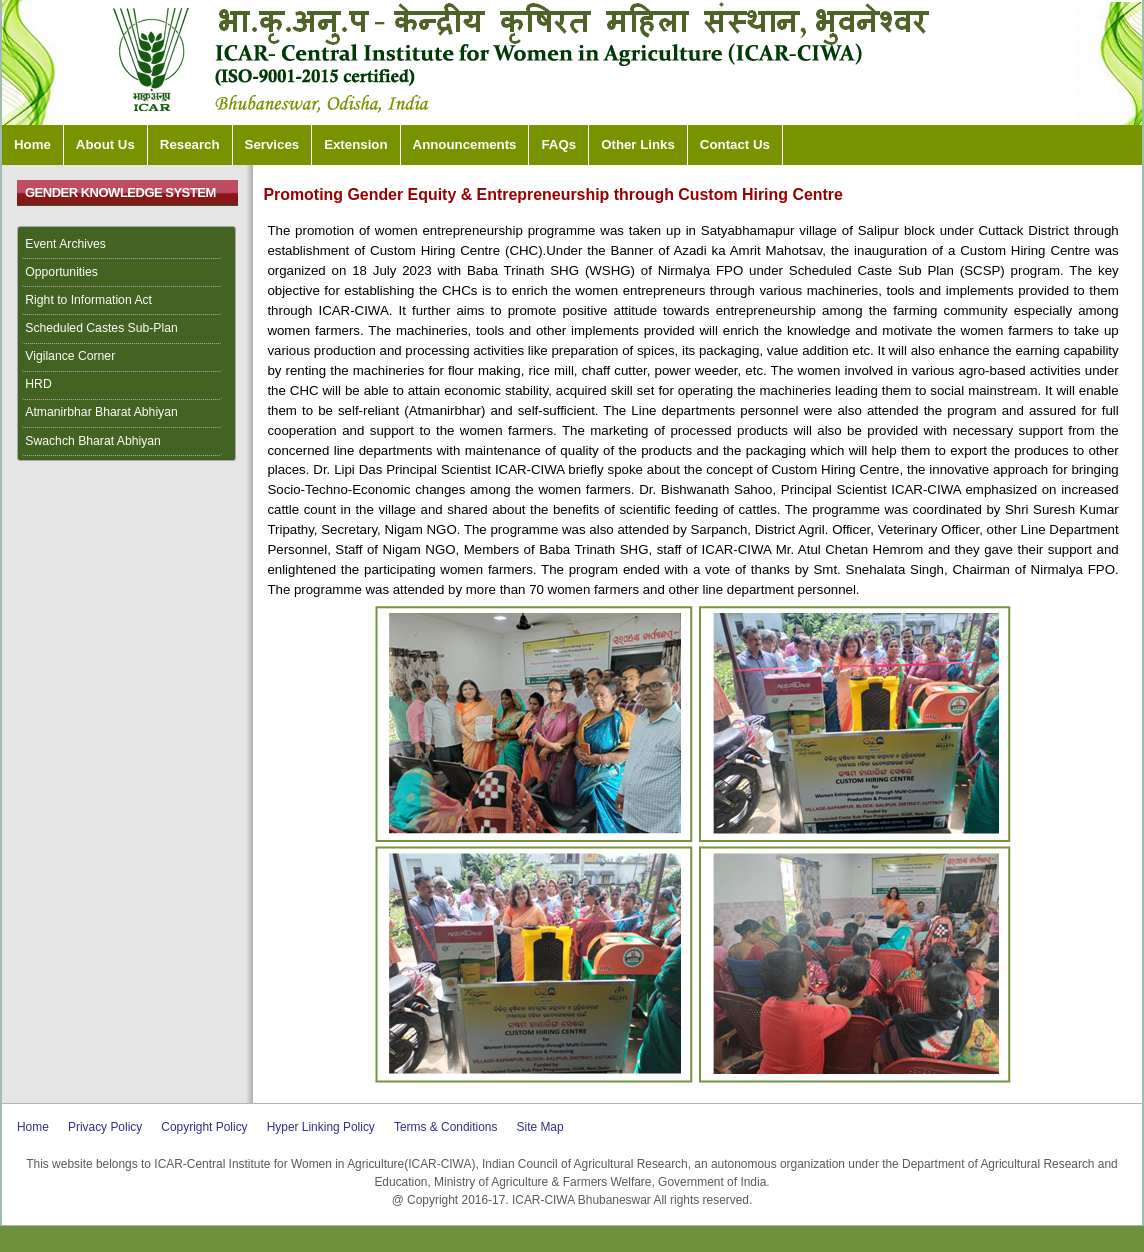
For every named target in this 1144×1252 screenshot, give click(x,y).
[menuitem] (127, 245)
